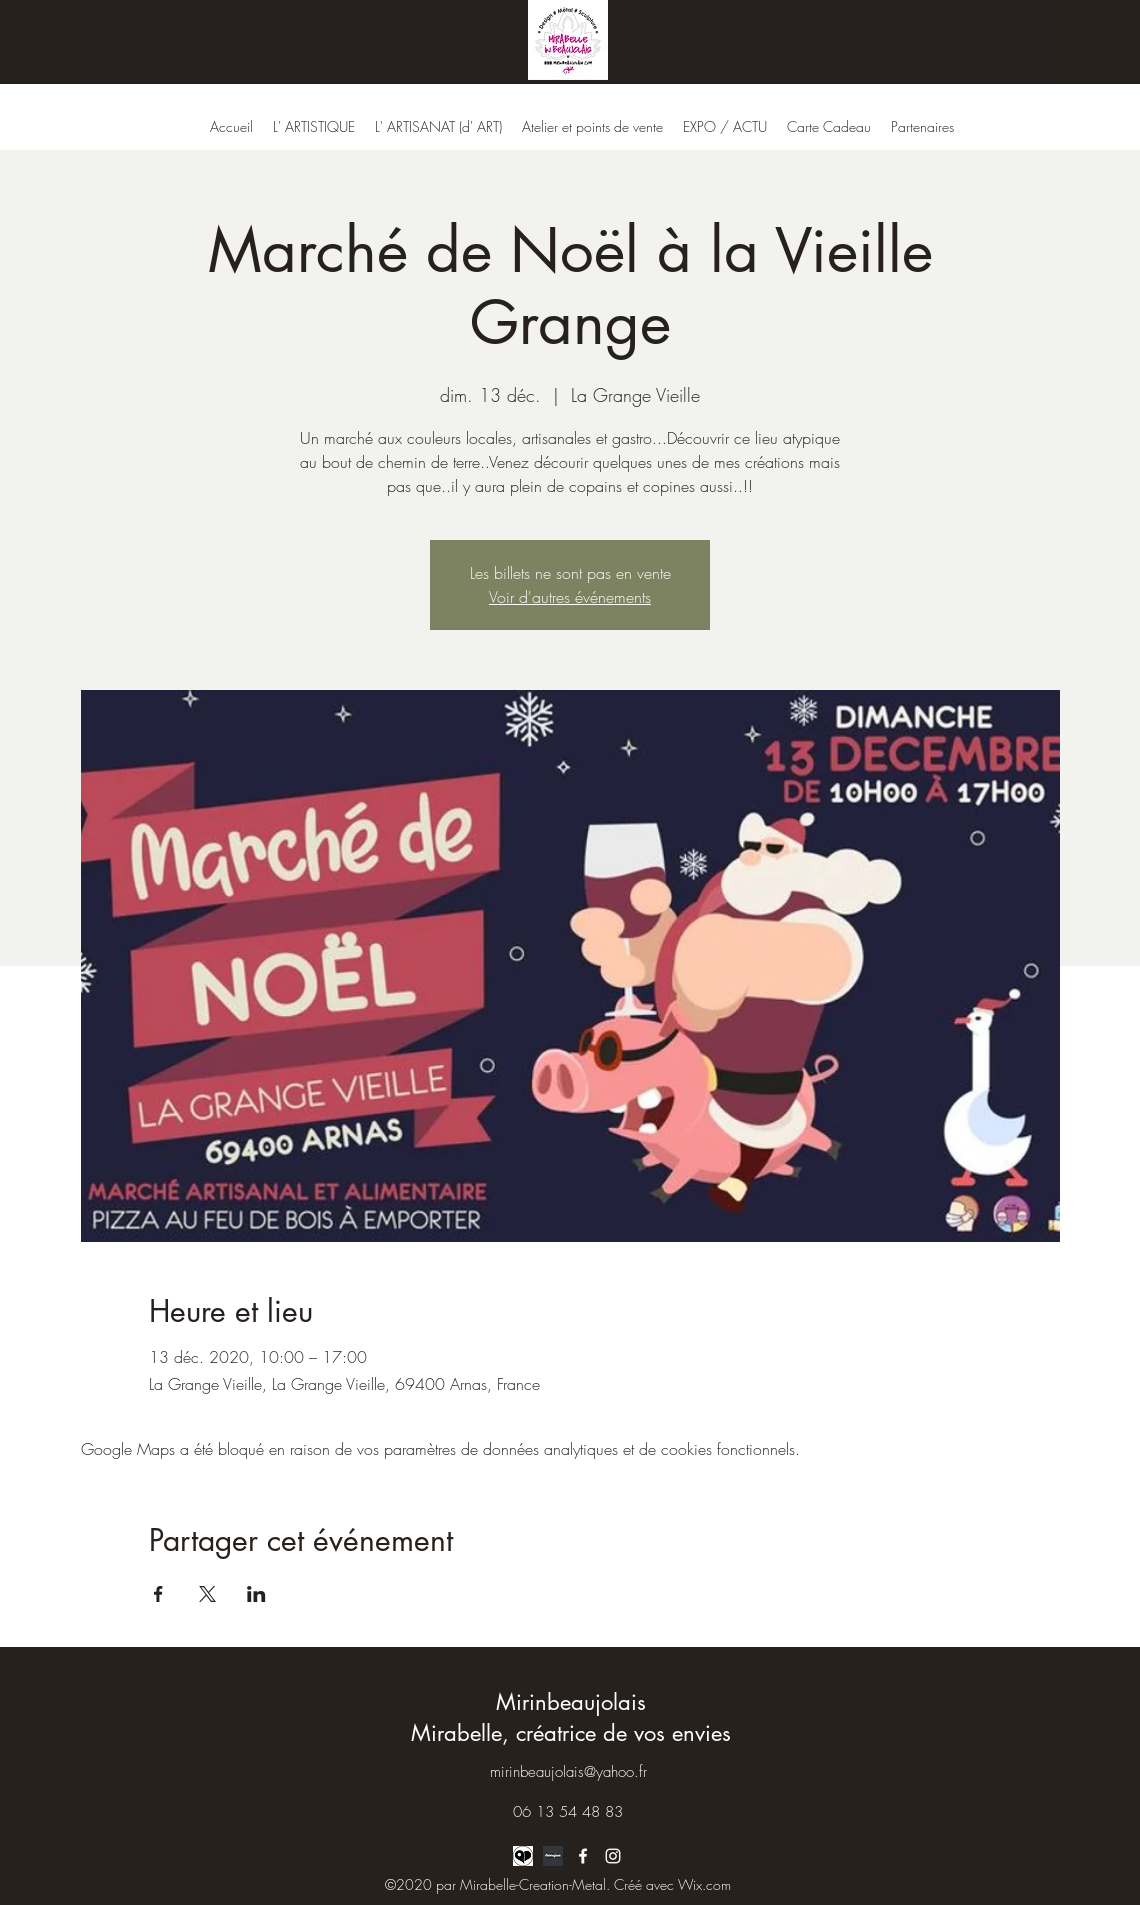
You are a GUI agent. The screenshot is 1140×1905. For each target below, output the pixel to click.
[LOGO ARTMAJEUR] (553, 1856)
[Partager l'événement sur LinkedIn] (256, 1594)
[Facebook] (583, 1856)
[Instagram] (613, 1856)
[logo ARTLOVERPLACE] (523, 1856)
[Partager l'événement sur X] (207, 1594)
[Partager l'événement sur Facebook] (158, 1594)
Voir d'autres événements (570, 597)
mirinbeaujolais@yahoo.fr (568, 1772)
